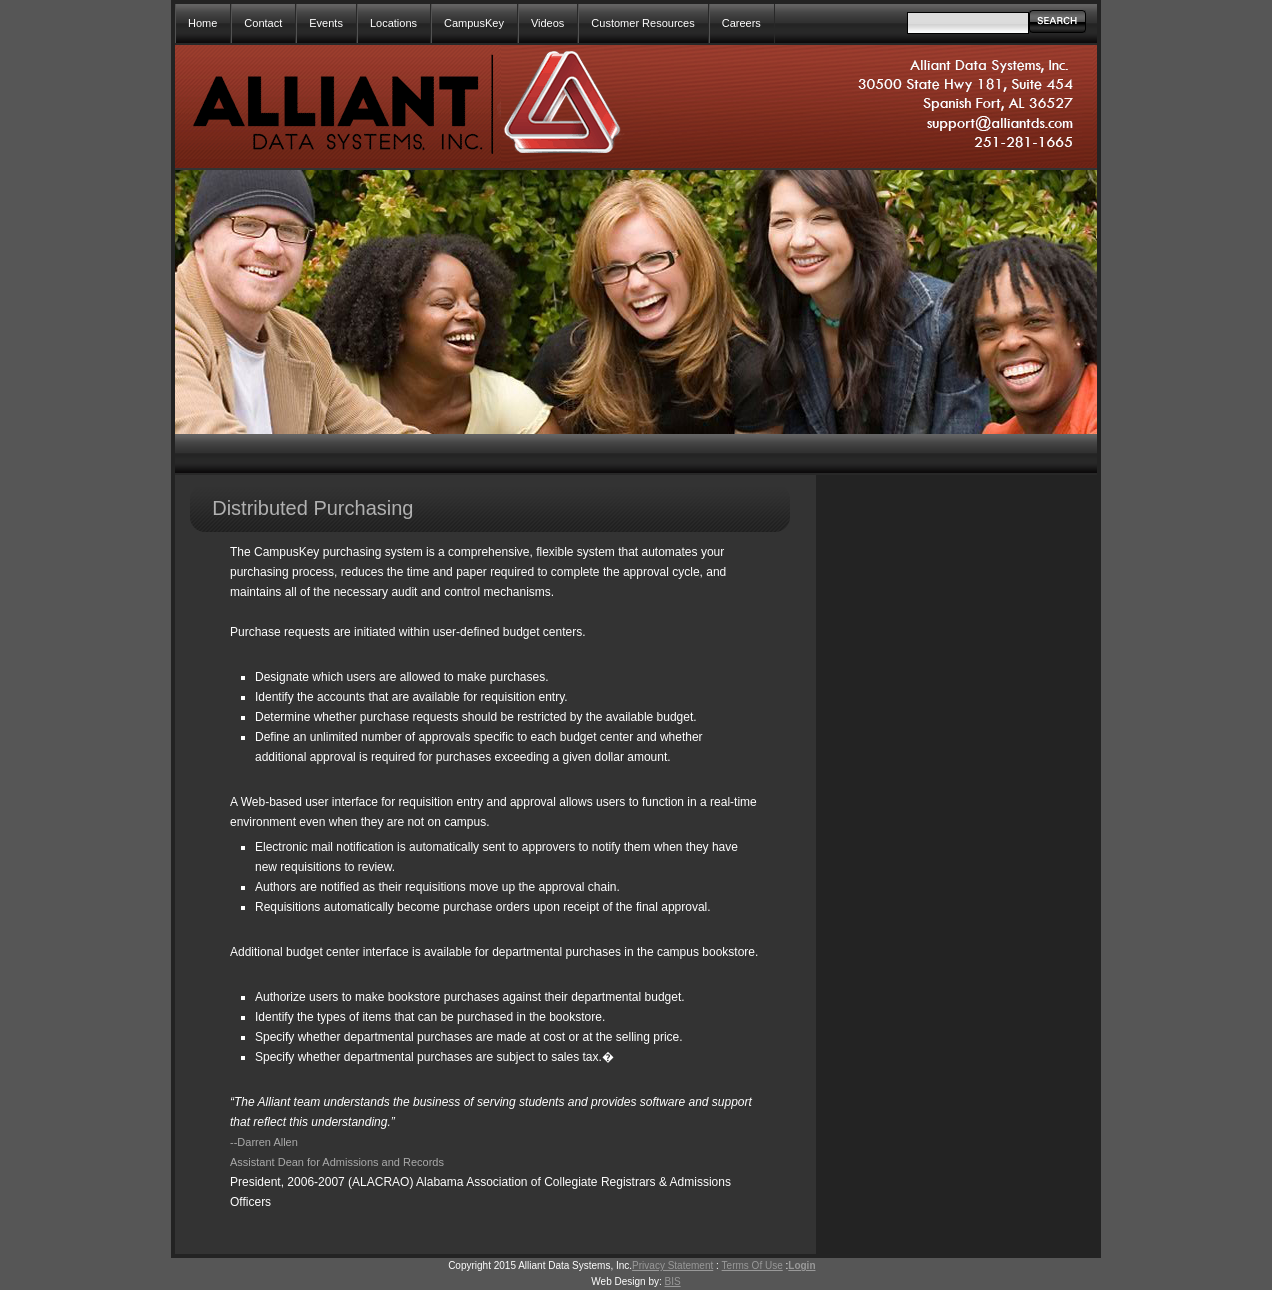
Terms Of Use (752, 1265)
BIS (673, 1281)
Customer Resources (642, 23)
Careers (741, 23)
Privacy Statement (672, 1265)
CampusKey (474, 23)
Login (801, 1265)
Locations (393, 23)
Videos (547, 23)
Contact (263, 23)
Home (202, 23)
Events (326, 23)
